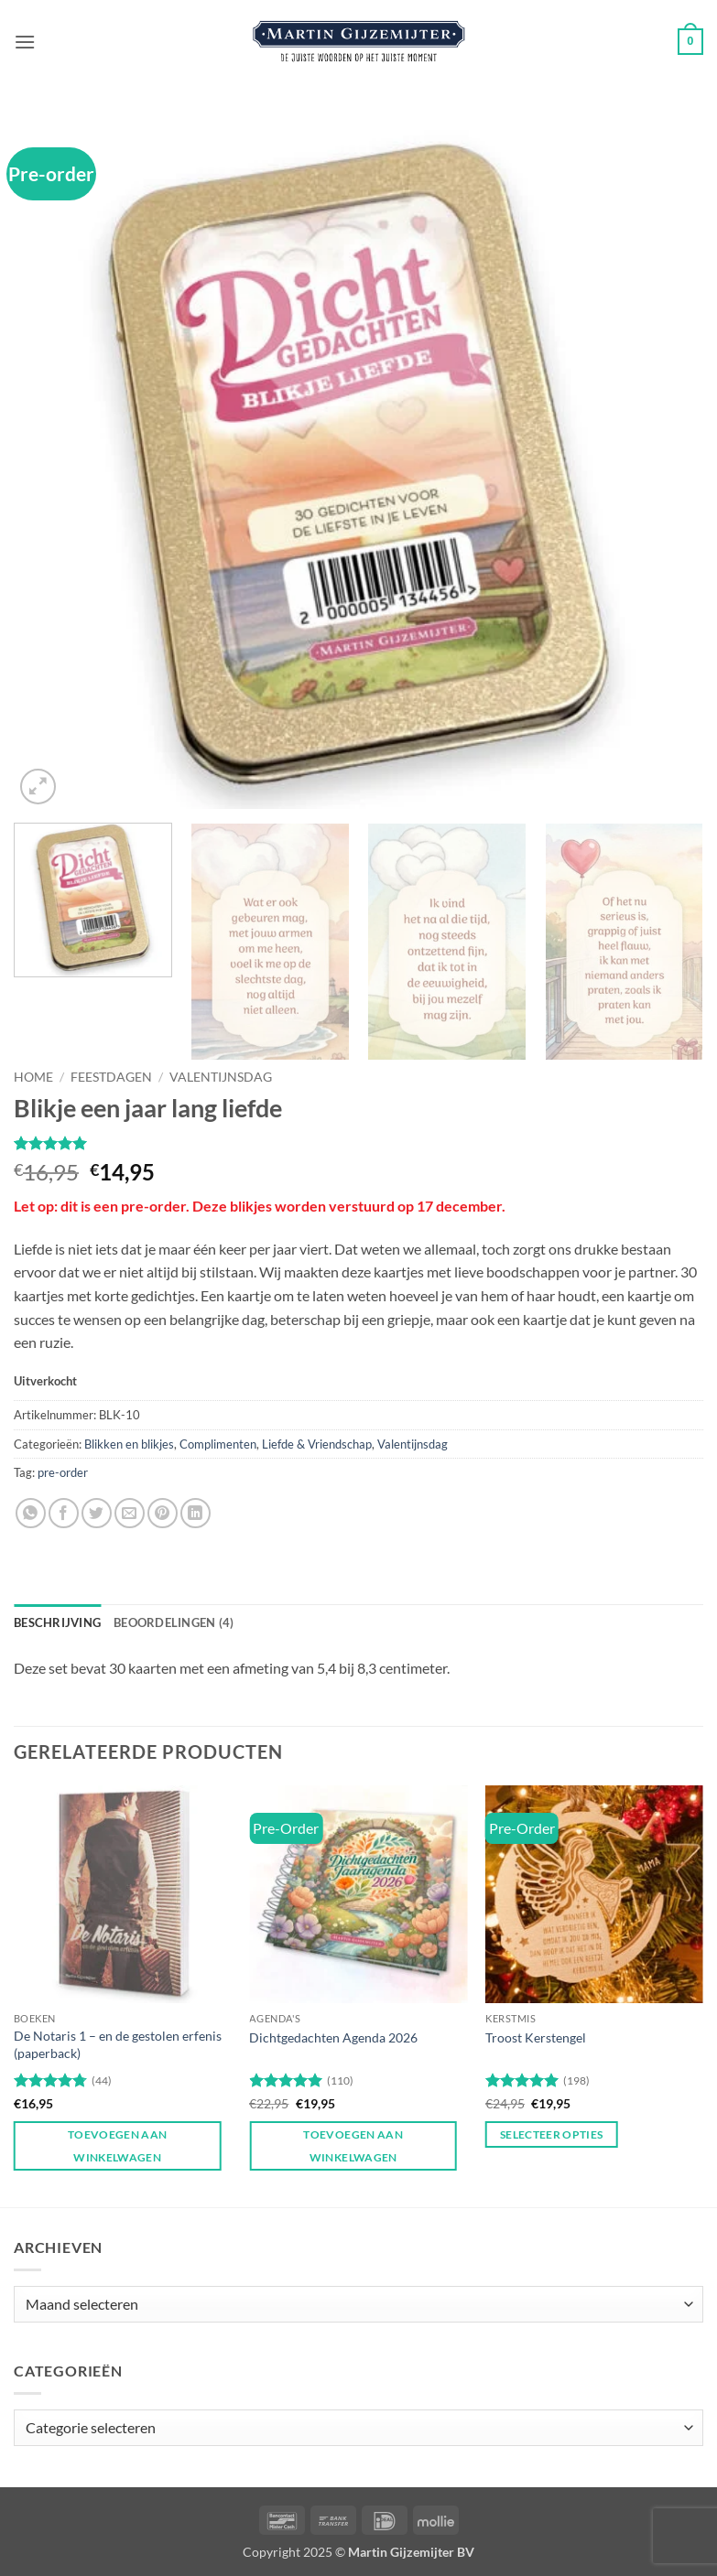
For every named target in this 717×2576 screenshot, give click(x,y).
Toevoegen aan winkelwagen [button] (118, 2146)
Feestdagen (111, 1077)
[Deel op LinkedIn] (195, 1513)
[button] (25, 41)
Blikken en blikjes (129, 1444)
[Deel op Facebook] (64, 1513)
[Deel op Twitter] (96, 1513)
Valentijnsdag (220, 1077)
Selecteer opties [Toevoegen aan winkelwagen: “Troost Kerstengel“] (551, 2134)
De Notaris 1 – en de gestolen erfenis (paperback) (118, 2044)
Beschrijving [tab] (57, 1622)
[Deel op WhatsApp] (31, 1513)
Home (33, 1077)
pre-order (63, 1472)
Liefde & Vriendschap (317, 1444)
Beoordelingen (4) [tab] (174, 1622)
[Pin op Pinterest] (162, 1513)
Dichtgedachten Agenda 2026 (333, 2037)
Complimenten (217, 1444)
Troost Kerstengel (535, 2037)
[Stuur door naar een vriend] (129, 1513)
